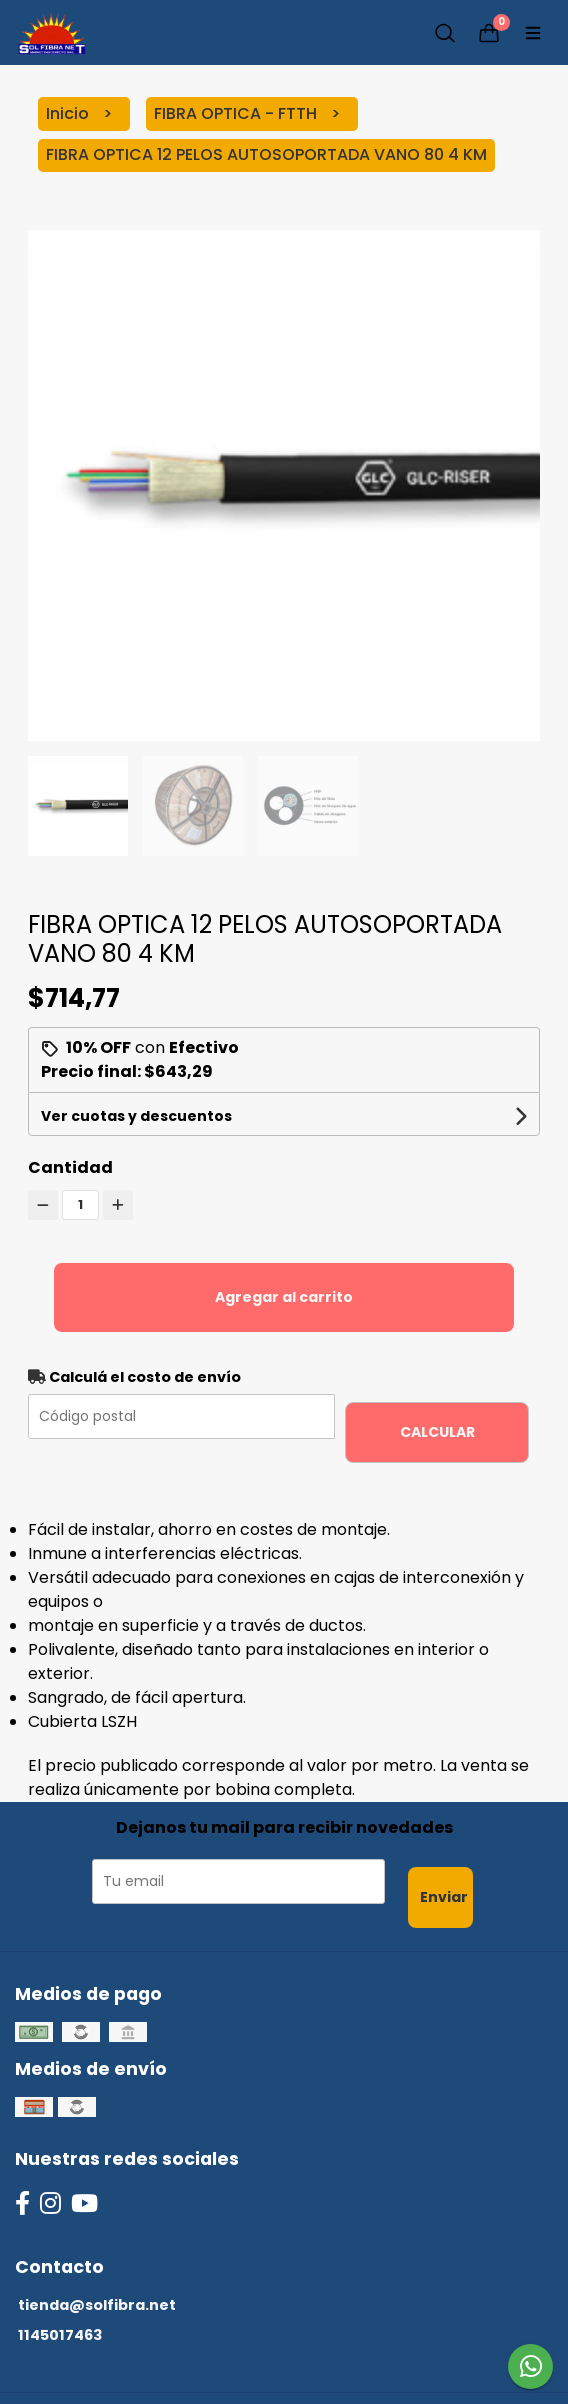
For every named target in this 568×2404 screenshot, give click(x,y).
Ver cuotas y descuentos (136, 1116)
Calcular (437, 1432)
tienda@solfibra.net (97, 2305)
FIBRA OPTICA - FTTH (237, 113)
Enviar (444, 1897)
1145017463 (60, 2335)
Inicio (69, 113)
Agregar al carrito (284, 1297)
